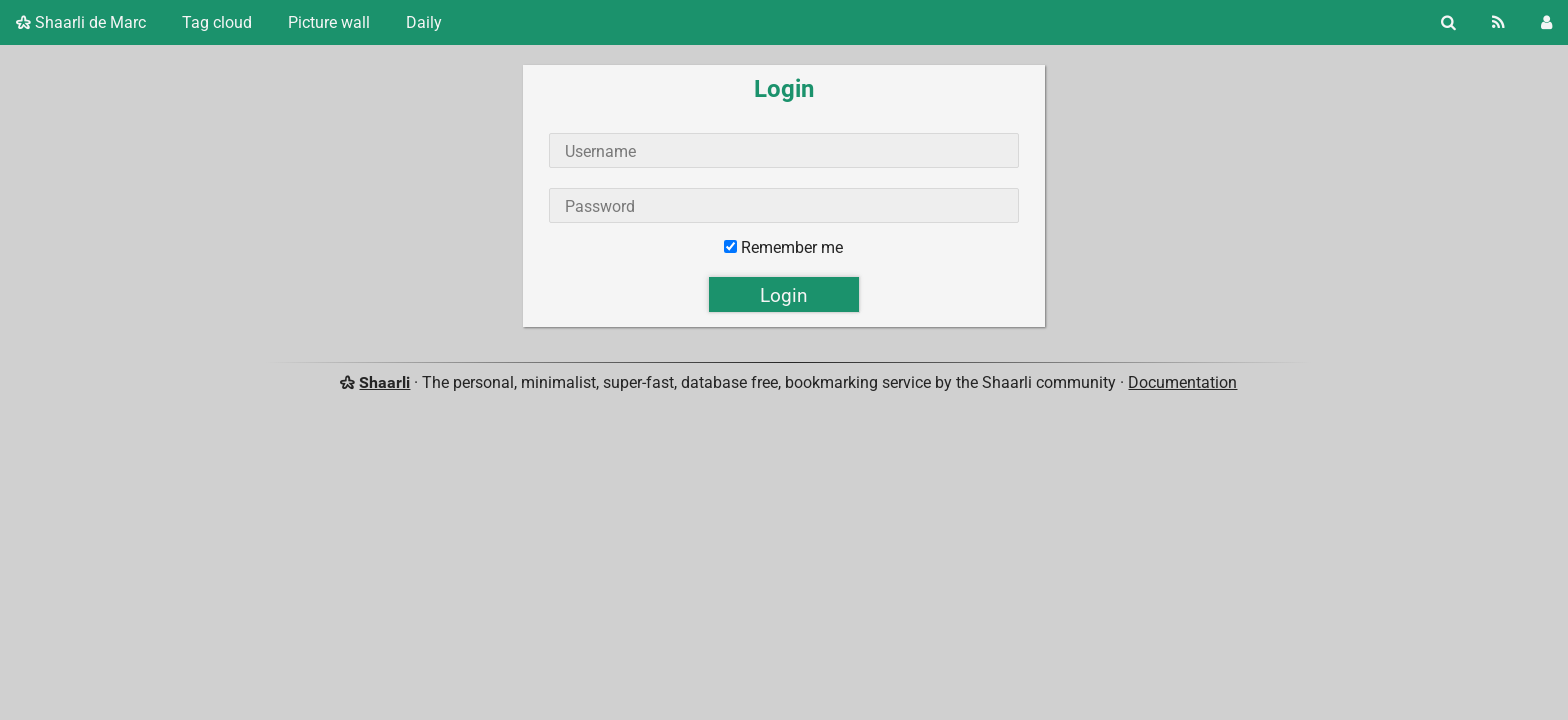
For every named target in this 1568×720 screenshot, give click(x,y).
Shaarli (384, 382)
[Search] (1448, 22)
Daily (424, 22)
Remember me (792, 247)
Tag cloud (217, 22)
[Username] (784, 150)
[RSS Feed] (1498, 22)
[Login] (1546, 22)
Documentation (1182, 382)
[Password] (784, 205)
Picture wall (329, 22)
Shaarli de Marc (81, 22)
